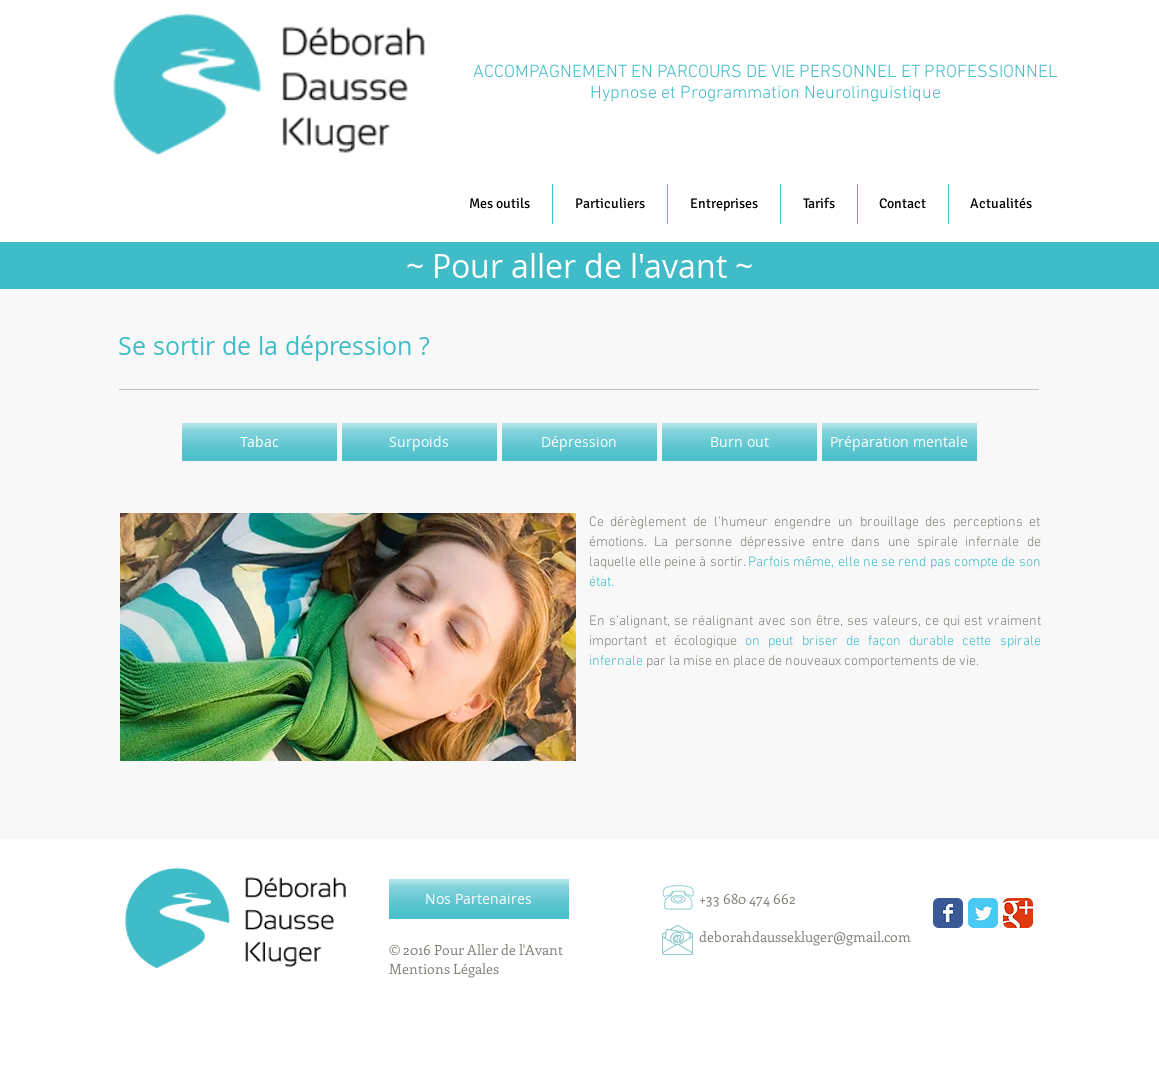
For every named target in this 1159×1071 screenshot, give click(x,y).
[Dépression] (579, 442)
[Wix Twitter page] (983, 913)
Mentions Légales (444, 968)
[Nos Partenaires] (479, 899)
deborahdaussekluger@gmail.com (805, 936)
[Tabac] (259, 442)
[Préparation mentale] (899, 442)
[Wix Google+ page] (1018, 913)
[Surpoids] (419, 442)
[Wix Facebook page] (948, 913)
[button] (1001, 204)
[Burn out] (739, 442)
